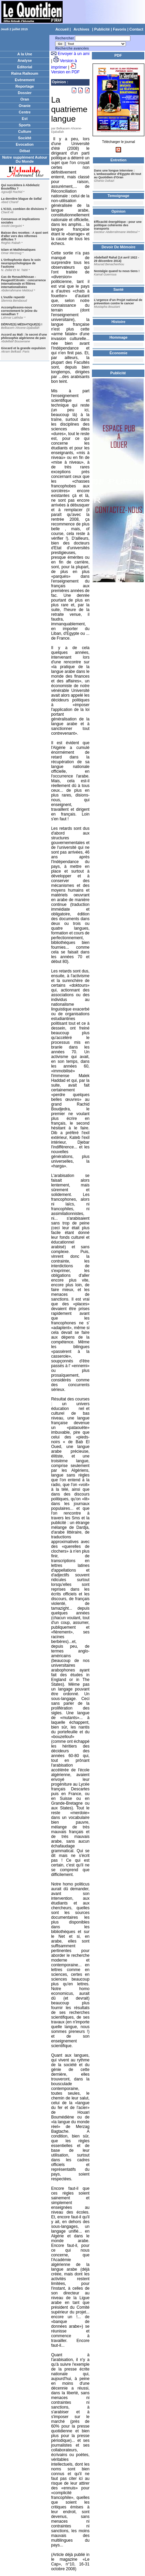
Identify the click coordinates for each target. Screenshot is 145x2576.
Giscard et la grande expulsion (23, 348)
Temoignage (118, 196)
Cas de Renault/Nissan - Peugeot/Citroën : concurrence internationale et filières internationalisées (23, 282)
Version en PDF (65, 72)
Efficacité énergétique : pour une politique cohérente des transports (118, 225)
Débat (24, 151)
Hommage (118, 337)
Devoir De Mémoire (118, 247)
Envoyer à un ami (74, 53)
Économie (119, 353)
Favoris (119, 29)
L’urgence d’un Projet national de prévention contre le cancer (118, 301)
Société (24, 138)
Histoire (119, 322)
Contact (136, 29)
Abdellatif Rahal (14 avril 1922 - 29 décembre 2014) (116, 259)
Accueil (62, 29)
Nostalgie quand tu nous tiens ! (117, 271)
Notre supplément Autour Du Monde (24, 159)
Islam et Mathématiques (18, 249)
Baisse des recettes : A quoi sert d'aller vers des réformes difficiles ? (24, 236)
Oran (24, 99)
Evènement (25, 80)
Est (25, 119)
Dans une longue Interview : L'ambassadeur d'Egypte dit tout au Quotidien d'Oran (117, 174)
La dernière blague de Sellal (21, 198)
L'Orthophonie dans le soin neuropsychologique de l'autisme (21, 263)
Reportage (24, 86)
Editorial (24, 67)
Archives (81, 29)
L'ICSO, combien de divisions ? (24, 209)
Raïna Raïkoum (24, 73)
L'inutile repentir (13, 297)
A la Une (24, 54)
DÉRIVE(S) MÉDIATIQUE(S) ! (21, 324)
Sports (25, 125)
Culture (24, 131)
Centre (25, 112)
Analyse (24, 60)
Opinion (59, 82)
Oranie (25, 106)
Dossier (24, 93)
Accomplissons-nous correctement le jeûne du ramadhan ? (19, 311)
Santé (118, 289)
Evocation (25, 144)
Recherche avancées (72, 48)
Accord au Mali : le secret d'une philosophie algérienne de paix (24, 336)
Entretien (118, 160)
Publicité (102, 29)
